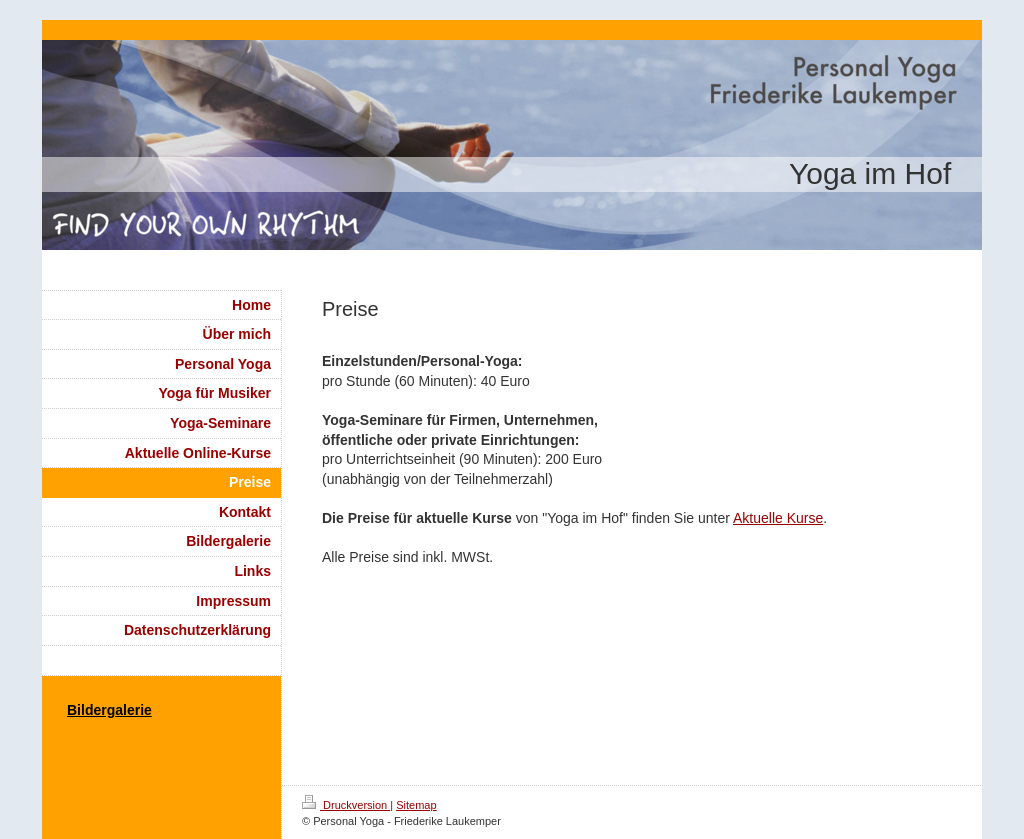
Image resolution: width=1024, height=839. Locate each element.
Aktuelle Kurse (778, 518)
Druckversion (346, 805)
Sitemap (416, 805)
